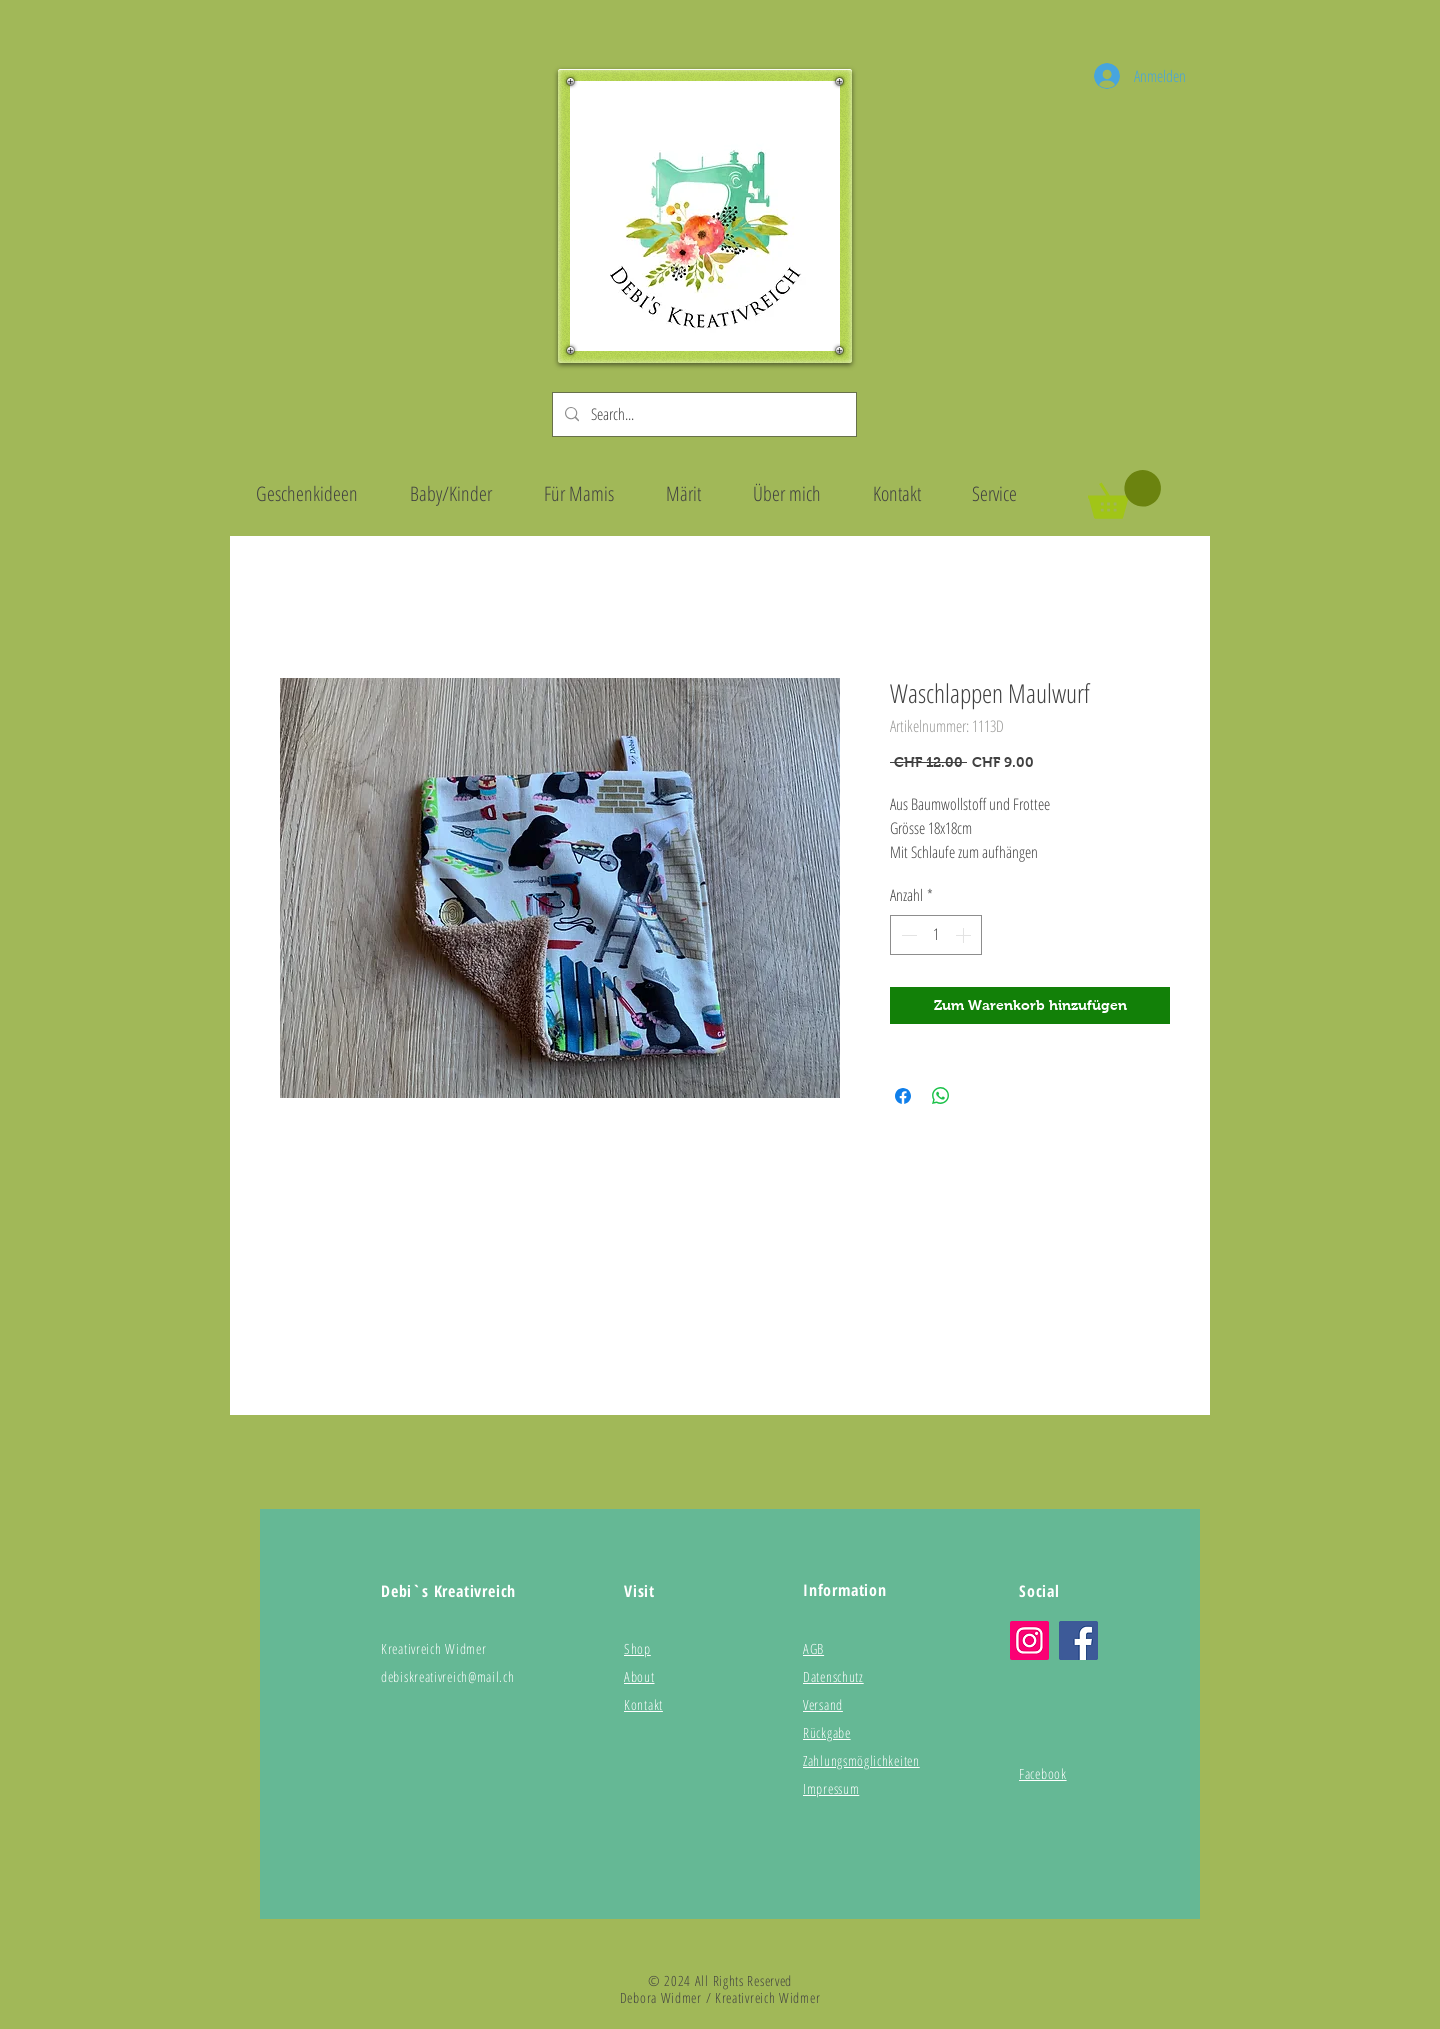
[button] (1124, 494)
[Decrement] (907, 935)
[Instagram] (1029, 1640)
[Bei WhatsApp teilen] (941, 1096)
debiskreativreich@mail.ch (448, 1676)
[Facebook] (1078, 1640)
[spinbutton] (936, 935)
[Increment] (965, 935)
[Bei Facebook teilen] (903, 1096)
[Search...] (702, 414)
